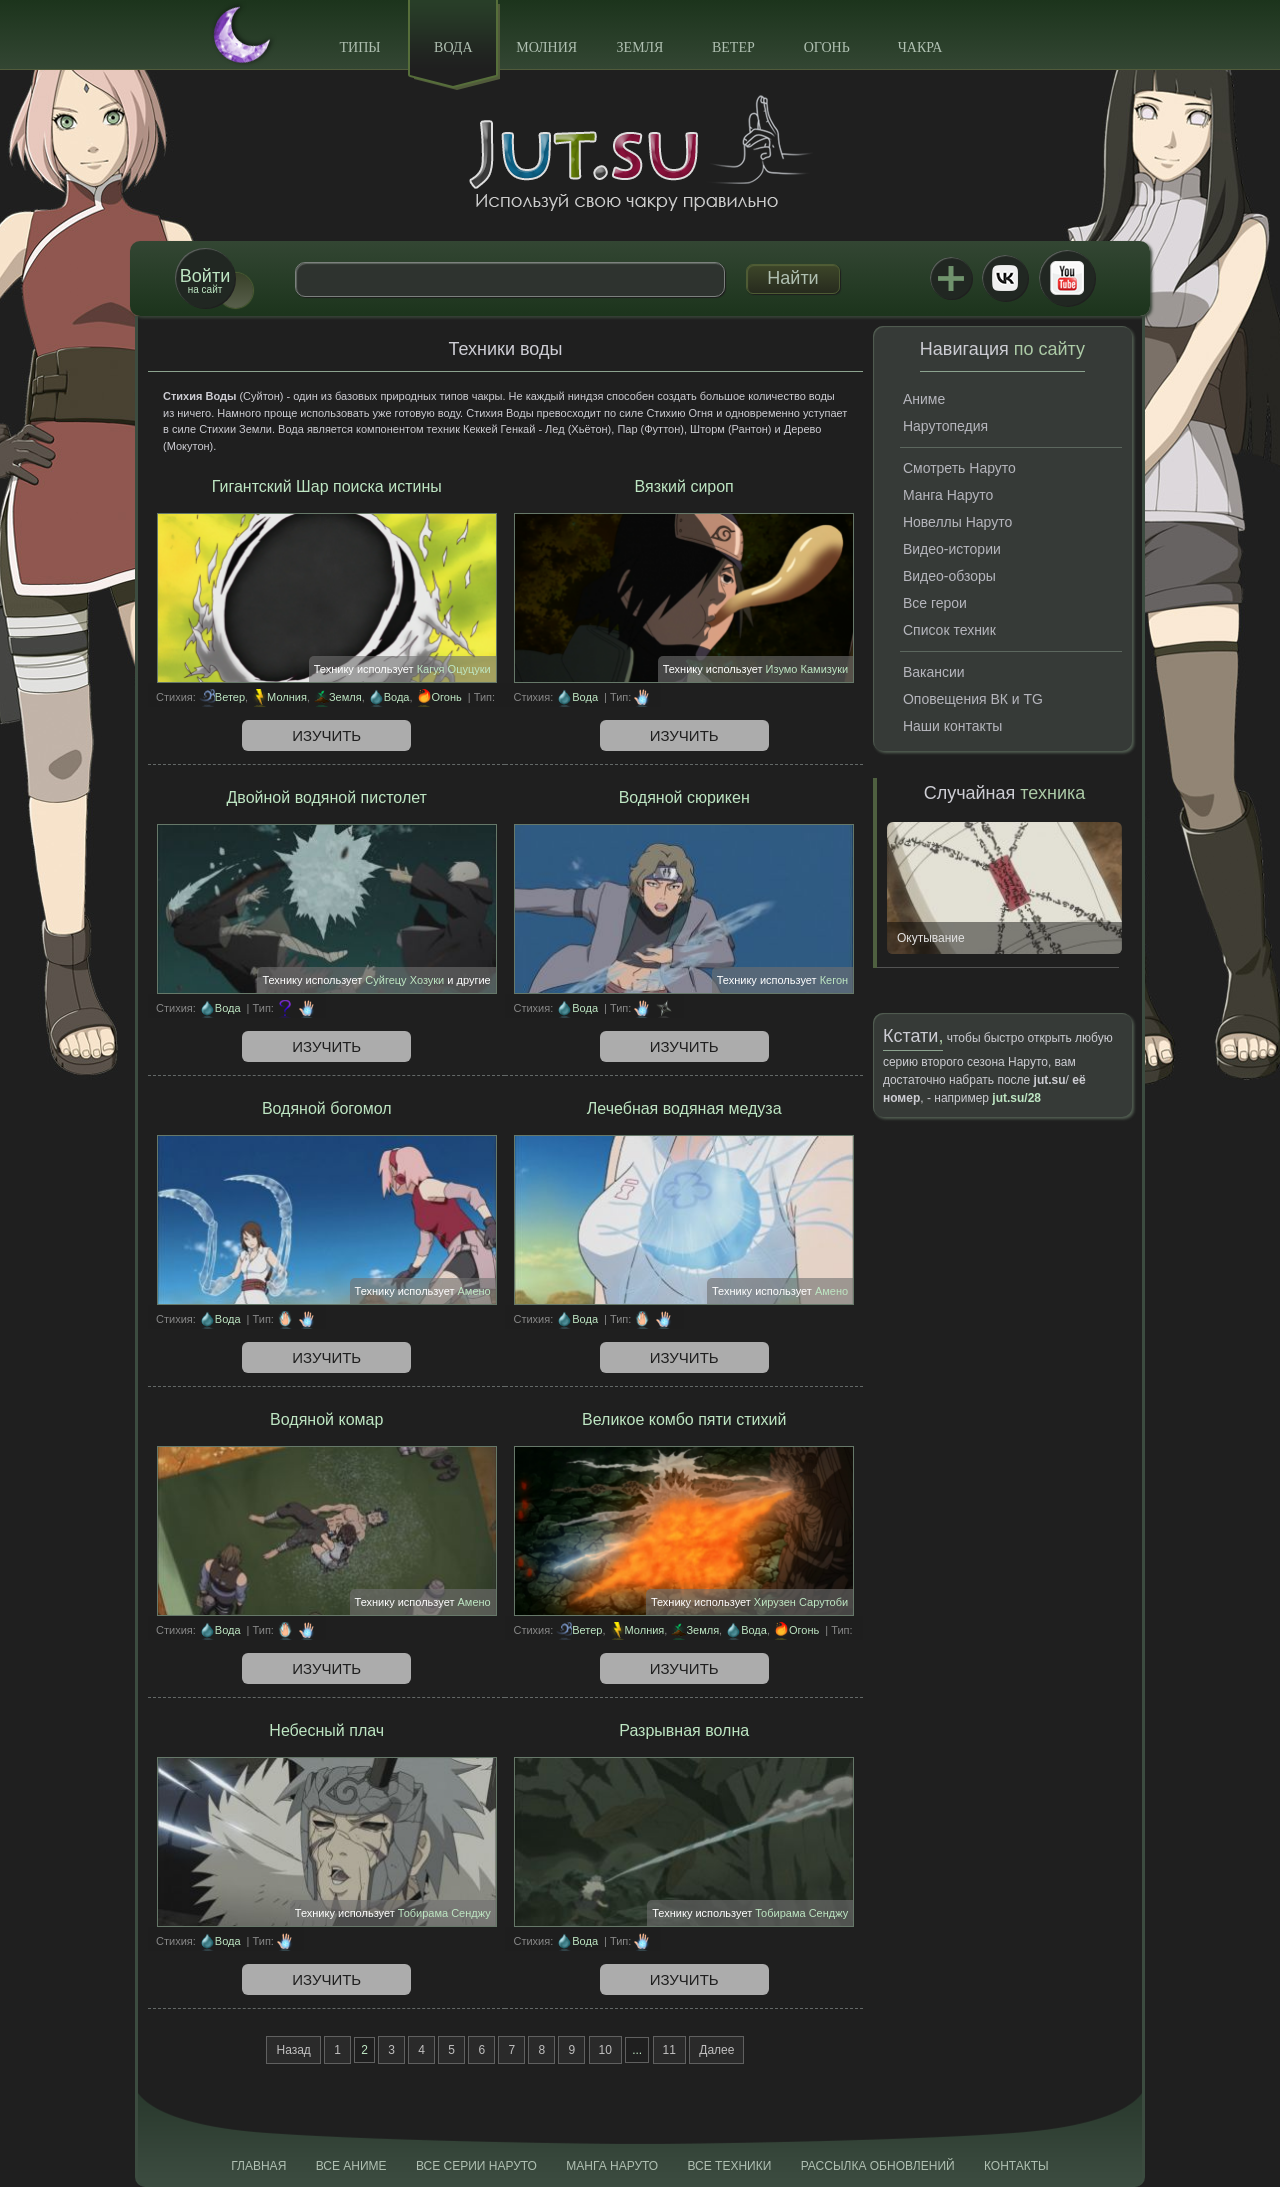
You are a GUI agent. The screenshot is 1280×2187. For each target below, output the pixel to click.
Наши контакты (952, 726)
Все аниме (351, 2166)
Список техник (949, 630)
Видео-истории (952, 549)
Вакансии (934, 672)
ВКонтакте (1005, 278)
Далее (716, 2050)
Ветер (733, 47)
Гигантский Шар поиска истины (327, 486)
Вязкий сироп (684, 486)
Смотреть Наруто (959, 468)
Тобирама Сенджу (444, 1913)
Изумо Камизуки (807, 669)
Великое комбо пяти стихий (684, 1419)
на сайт (205, 280)
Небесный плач (326, 1730)
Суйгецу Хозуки (404, 980)
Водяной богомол (327, 1108)
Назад (293, 2050)
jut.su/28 (1016, 1098)
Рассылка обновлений (878, 2166)
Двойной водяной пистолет (327, 797)
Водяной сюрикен (684, 797)
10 (605, 2050)
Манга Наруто (948, 495)
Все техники (729, 2166)
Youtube (1067, 278)
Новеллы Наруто (957, 522)
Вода (453, 47)
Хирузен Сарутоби (801, 1602)
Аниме (924, 399)
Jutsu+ (951, 278)
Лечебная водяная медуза (684, 1108)
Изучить (326, 735)
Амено (474, 1291)
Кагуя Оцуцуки (454, 669)
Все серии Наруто (476, 2166)
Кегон (834, 980)
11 (669, 2050)
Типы (359, 47)
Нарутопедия (945, 426)
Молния (546, 47)
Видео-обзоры (949, 576)
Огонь (827, 47)
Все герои (935, 603)
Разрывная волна (684, 1730)
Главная (258, 2166)
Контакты (1016, 2166)
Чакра (920, 47)
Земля (640, 47)
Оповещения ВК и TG (973, 699)
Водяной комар (326, 1419)
